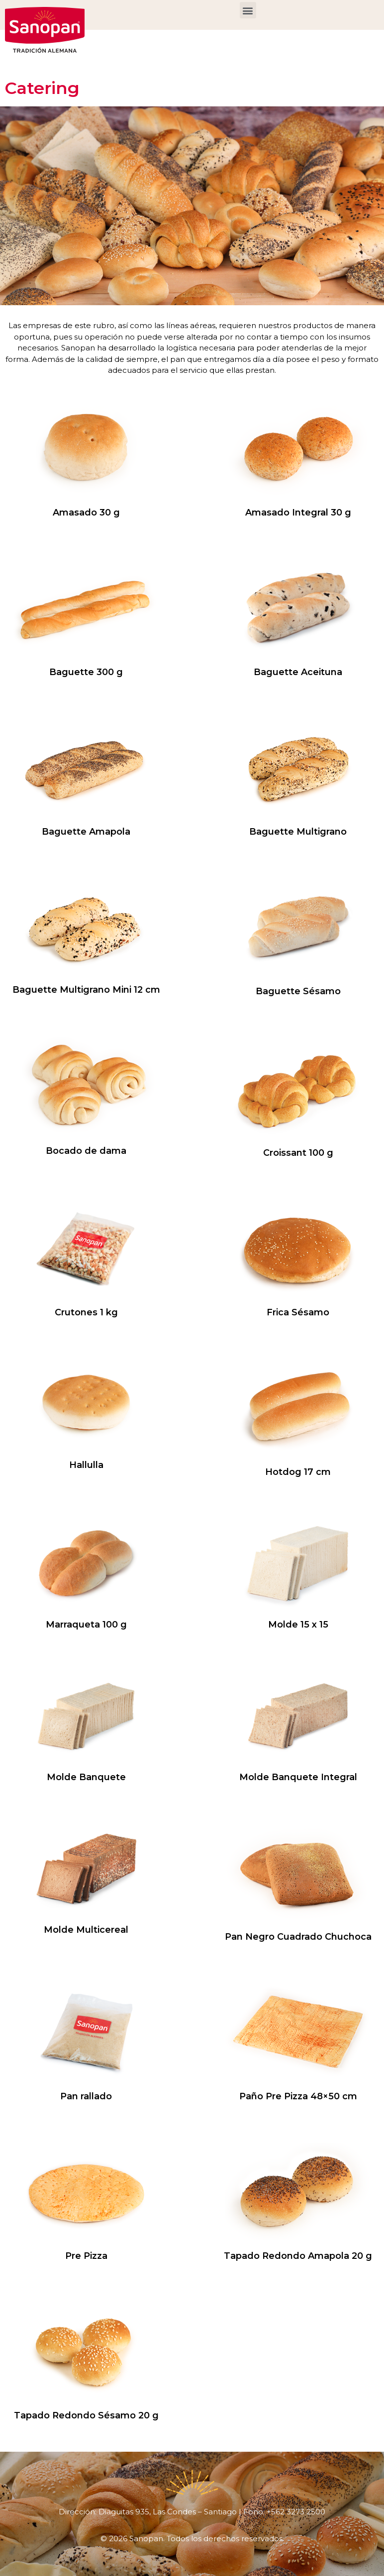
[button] (248, 10)
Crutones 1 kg (86, 1312)
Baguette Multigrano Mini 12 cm (86, 989)
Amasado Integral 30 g (298, 512)
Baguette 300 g (86, 672)
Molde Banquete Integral (298, 1777)
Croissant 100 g (298, 1152)
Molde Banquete (86, 1777)
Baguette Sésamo (298, 991)
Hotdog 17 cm (298, 1471)
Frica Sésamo (298, 1312)
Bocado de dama (86, 1150)
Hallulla (86, 1465)
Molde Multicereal (86, 1929)
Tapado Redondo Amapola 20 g (298, 2255)
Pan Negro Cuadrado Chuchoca (298, 1936)
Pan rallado (86, 2096)
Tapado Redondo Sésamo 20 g (86, 2415)
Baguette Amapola (86, 831)
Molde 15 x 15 (298, 1624)
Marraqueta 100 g (86, 1624)
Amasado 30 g (86, 512)
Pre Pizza (86, 2255)
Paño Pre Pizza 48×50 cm (298, 2096)
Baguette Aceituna (298, 672)
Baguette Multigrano (298, 831)
